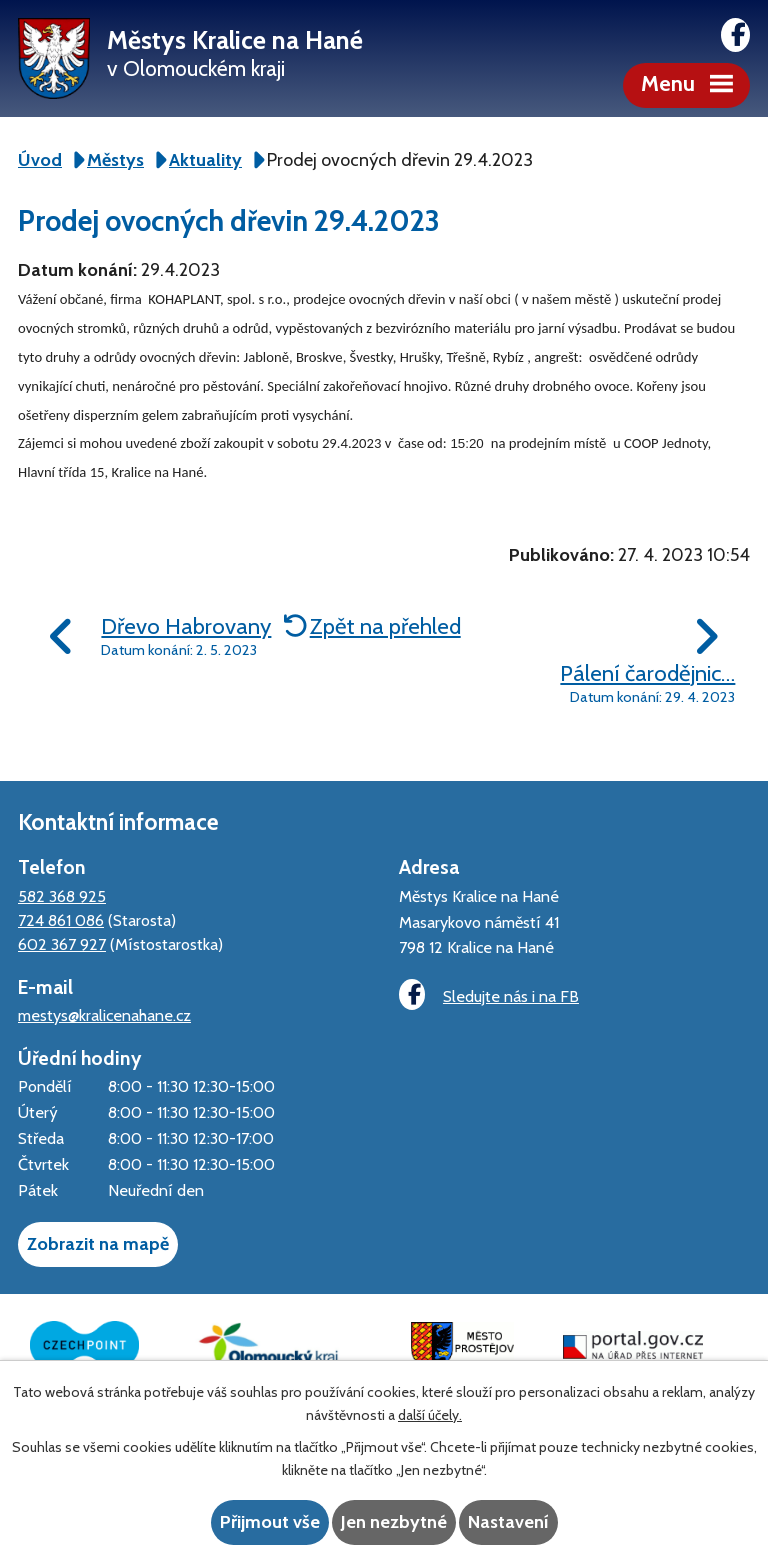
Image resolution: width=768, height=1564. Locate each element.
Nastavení (508, 1522)
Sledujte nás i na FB (489, 994)
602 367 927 (62, 944)
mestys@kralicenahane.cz (104, 1015)
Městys (115, 160)
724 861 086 (61, 920)
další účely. (430, 1415)
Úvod (40, 160)
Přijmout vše (270, 1522)
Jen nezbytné (394, 1522)
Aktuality (205, 160)
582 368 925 (62, 896)
